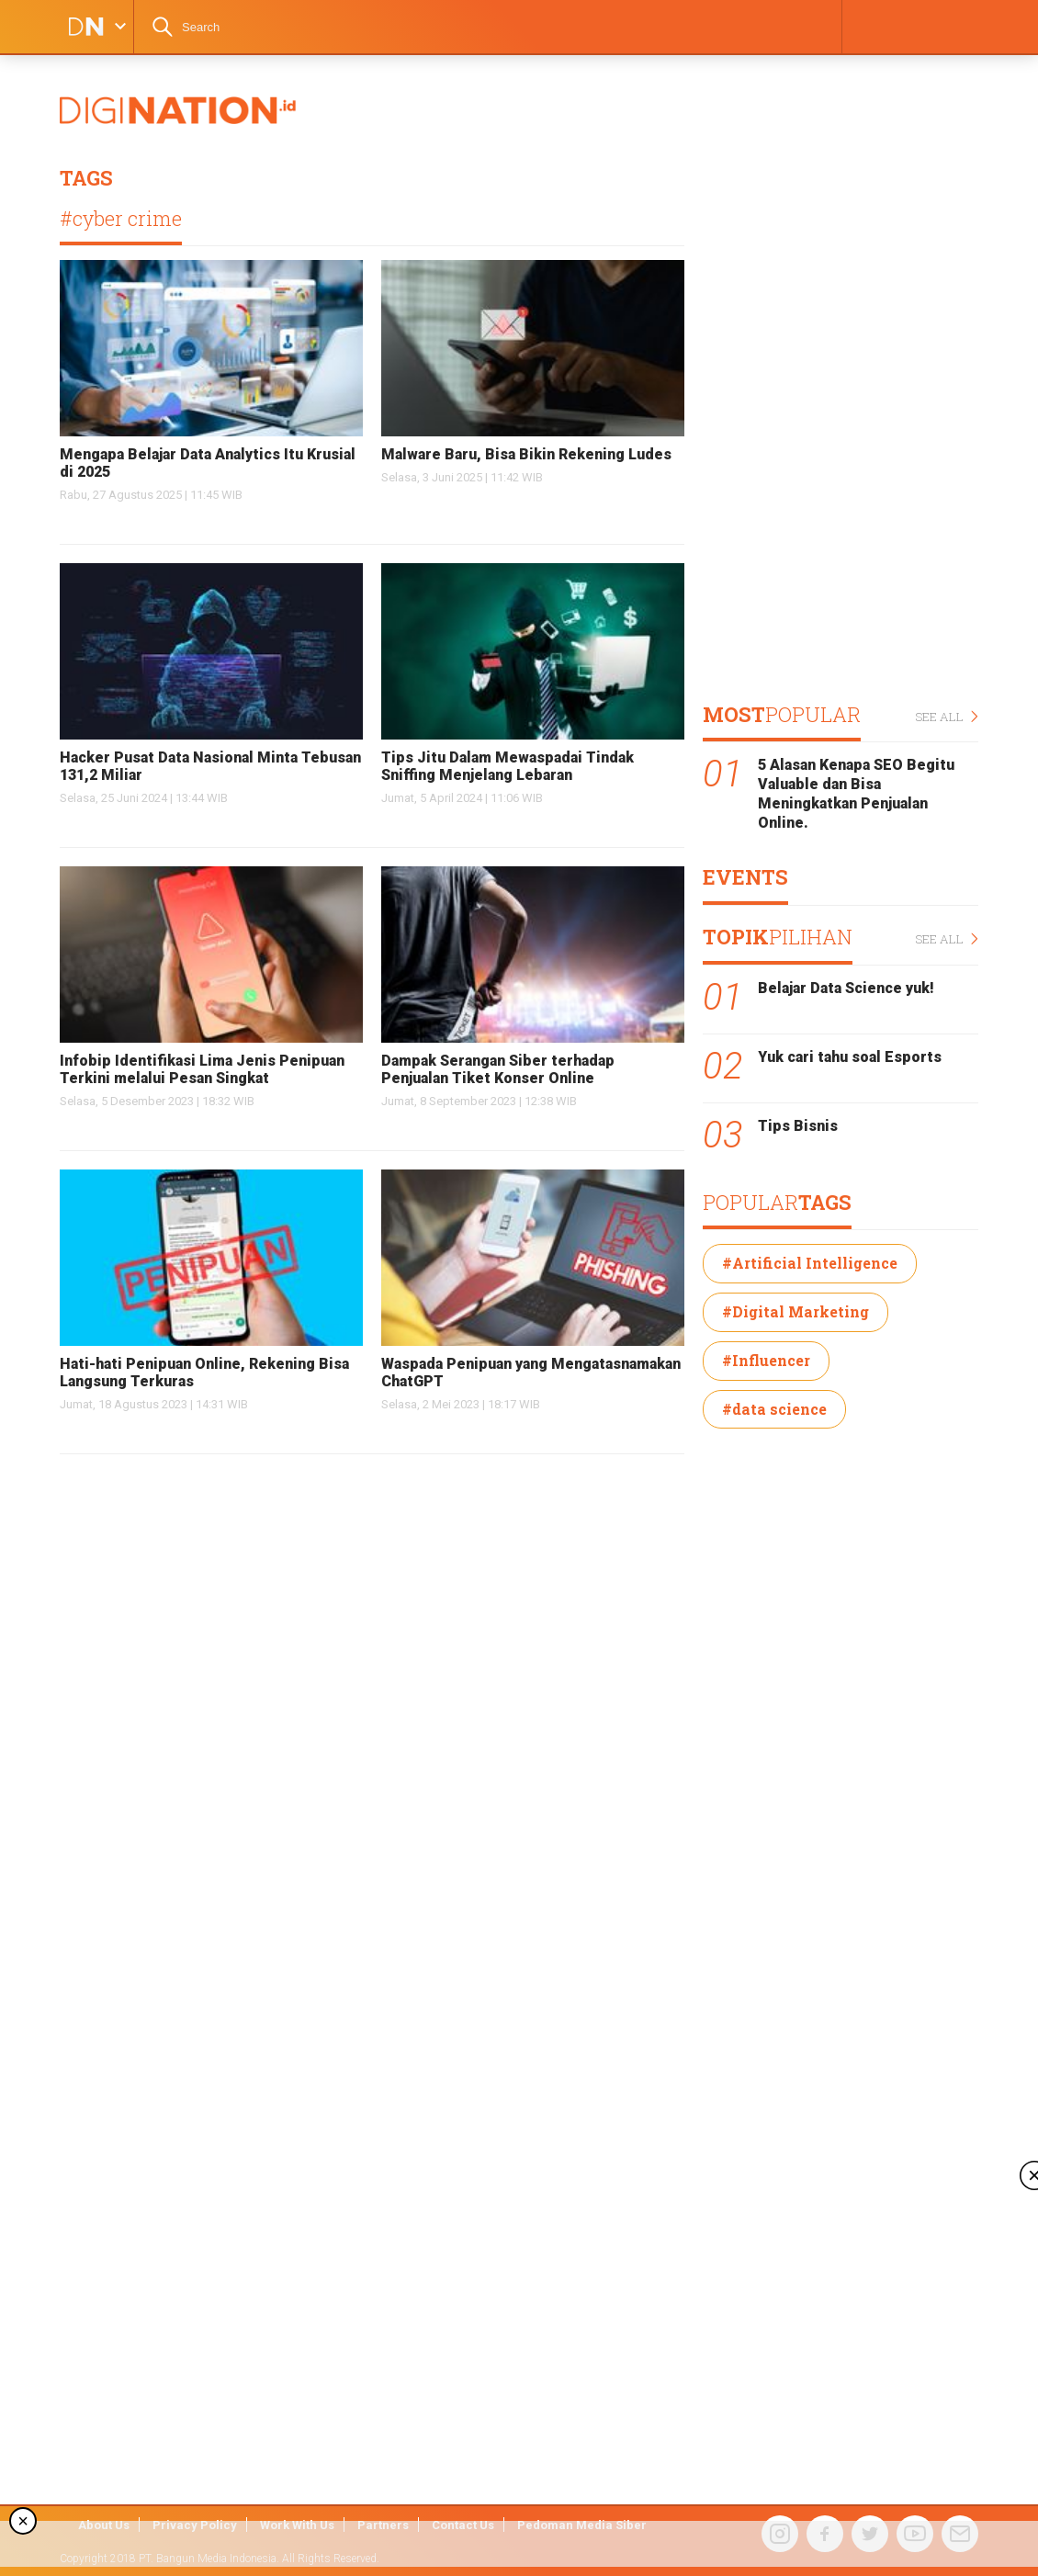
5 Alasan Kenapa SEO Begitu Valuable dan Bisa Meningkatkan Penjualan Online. (856, 793)
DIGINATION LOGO (80, 26)
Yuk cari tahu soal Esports (850, 1057)
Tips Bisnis (798, 1126)
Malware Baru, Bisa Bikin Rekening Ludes (526, 454)
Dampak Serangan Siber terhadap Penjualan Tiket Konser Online (498, 1069)
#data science (774, 1408)
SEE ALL (946, 717)
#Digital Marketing (795, 1311)
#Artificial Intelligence (809, 1262)
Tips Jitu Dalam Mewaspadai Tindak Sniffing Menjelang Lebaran (507, 766)
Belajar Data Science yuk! (846, 988)
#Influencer (766, 1360)
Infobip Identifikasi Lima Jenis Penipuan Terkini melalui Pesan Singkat (202, 1069)
